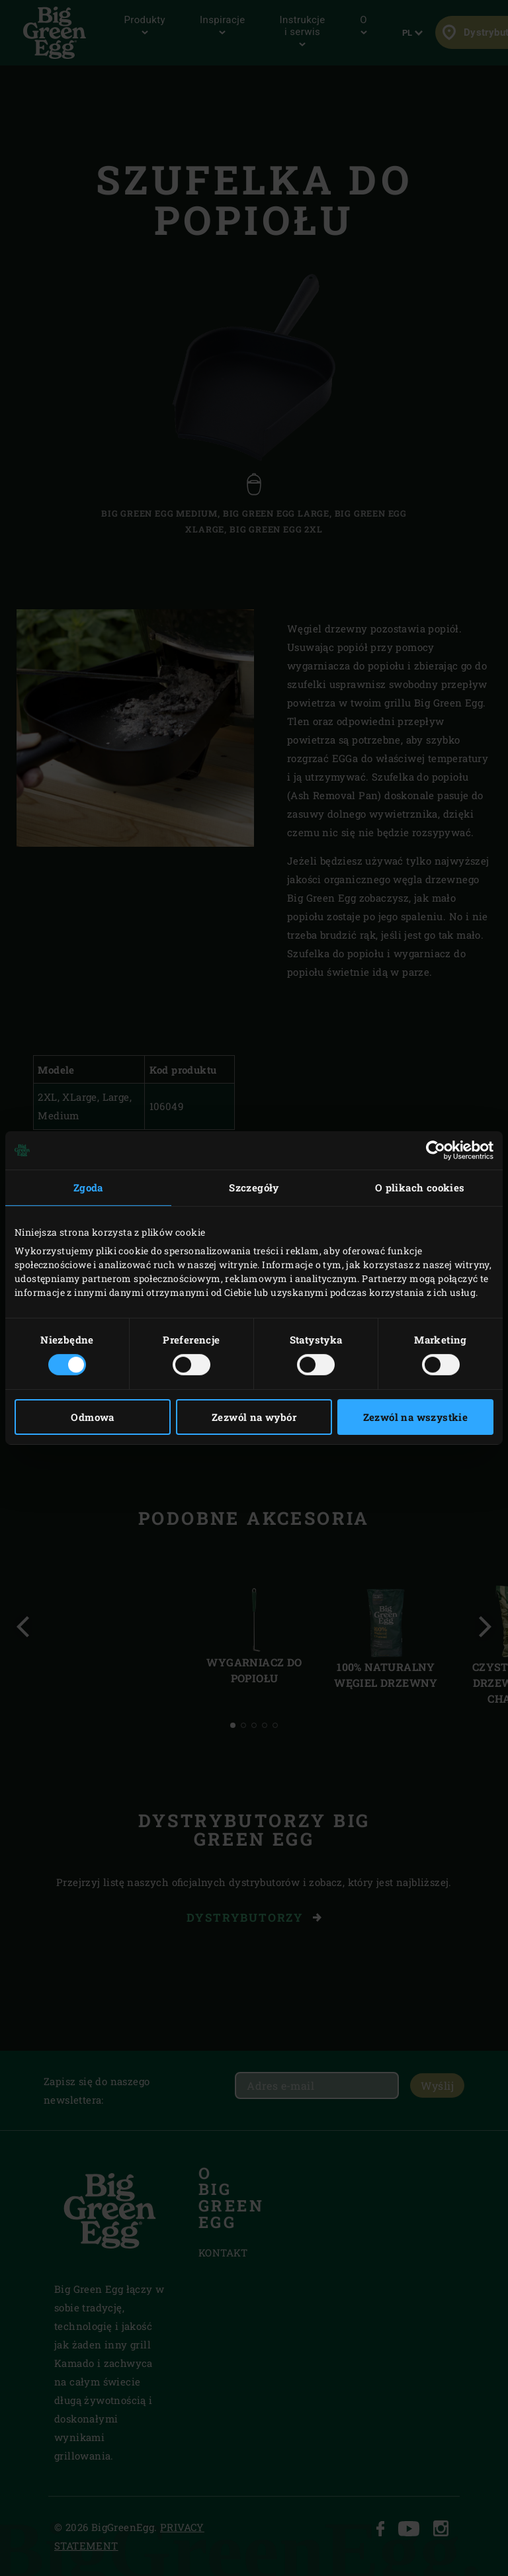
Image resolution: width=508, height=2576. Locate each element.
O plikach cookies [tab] (420, 1187)
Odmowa (92, 1417)
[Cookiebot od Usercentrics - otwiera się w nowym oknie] (435, 1150)
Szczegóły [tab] (254, 1187)
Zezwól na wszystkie (415, 1417)
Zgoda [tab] (88, 1187)
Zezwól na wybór (254, 1417)
